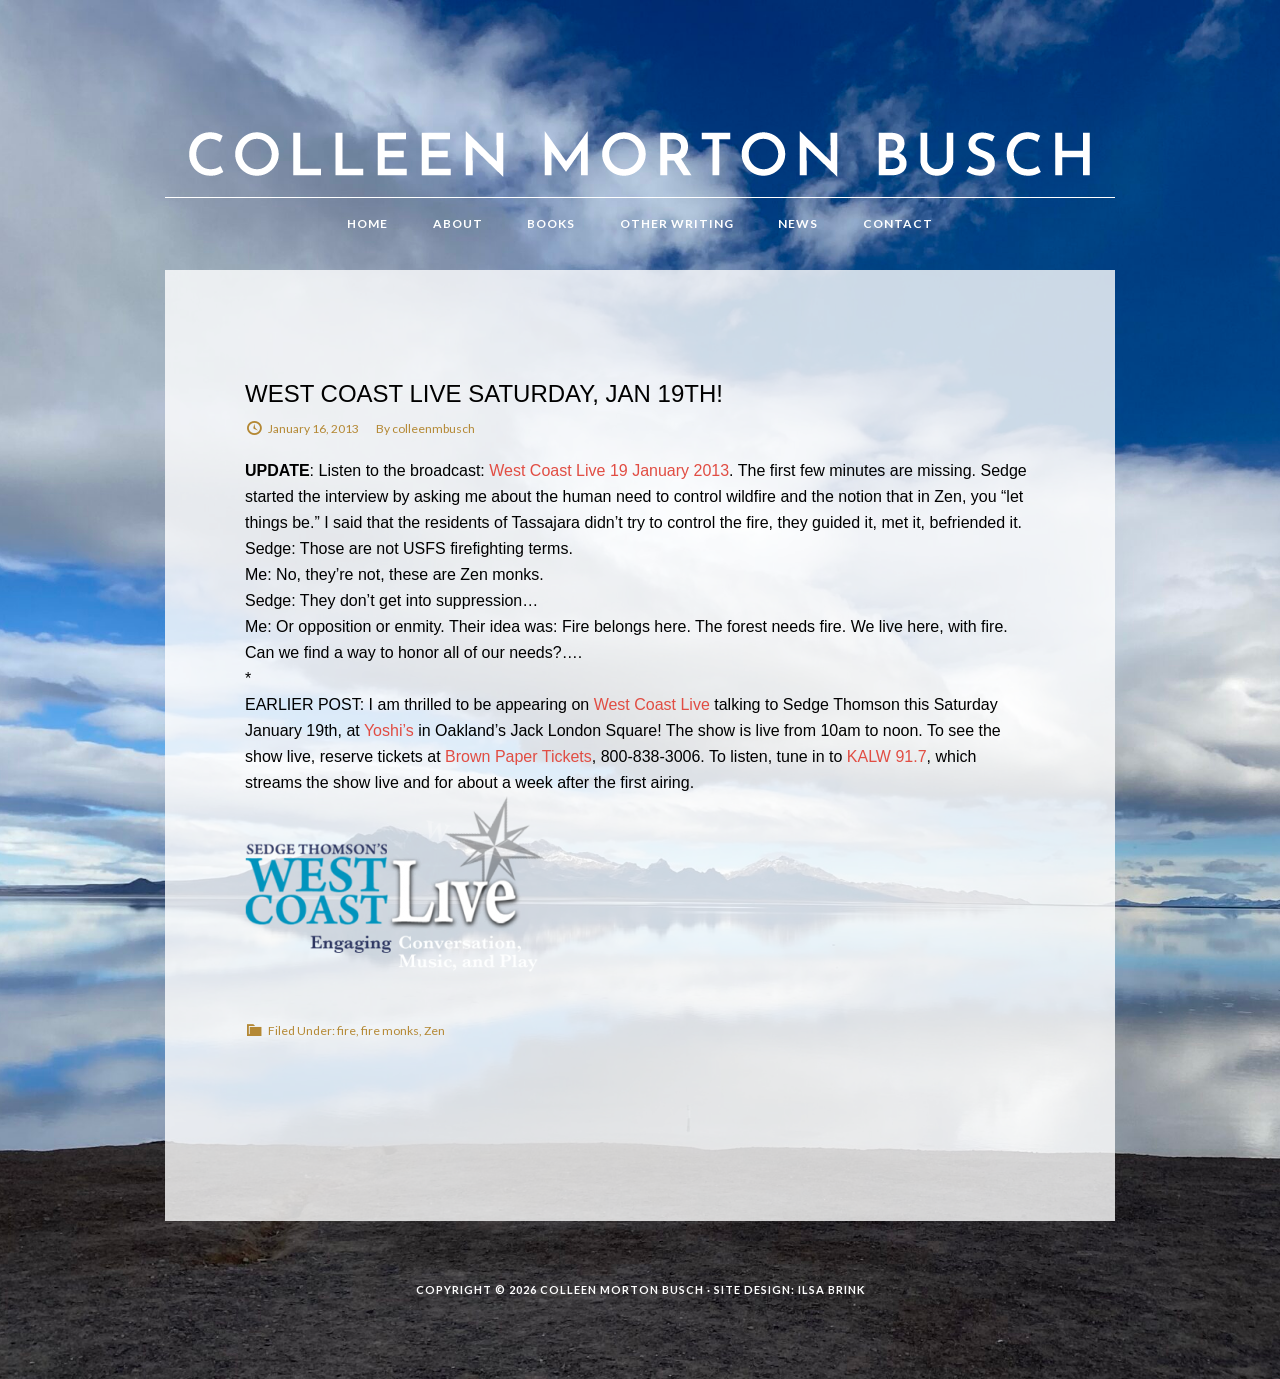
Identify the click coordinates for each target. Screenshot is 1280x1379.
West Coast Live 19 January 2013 (609, 470)
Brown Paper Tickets (518, 756)
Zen (434, 1030)
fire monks (390, 1030)
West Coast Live (654, 704)
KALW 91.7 (887, 756)
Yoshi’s (389, 730)
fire (346, 1030)
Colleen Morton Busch (640, 118)
